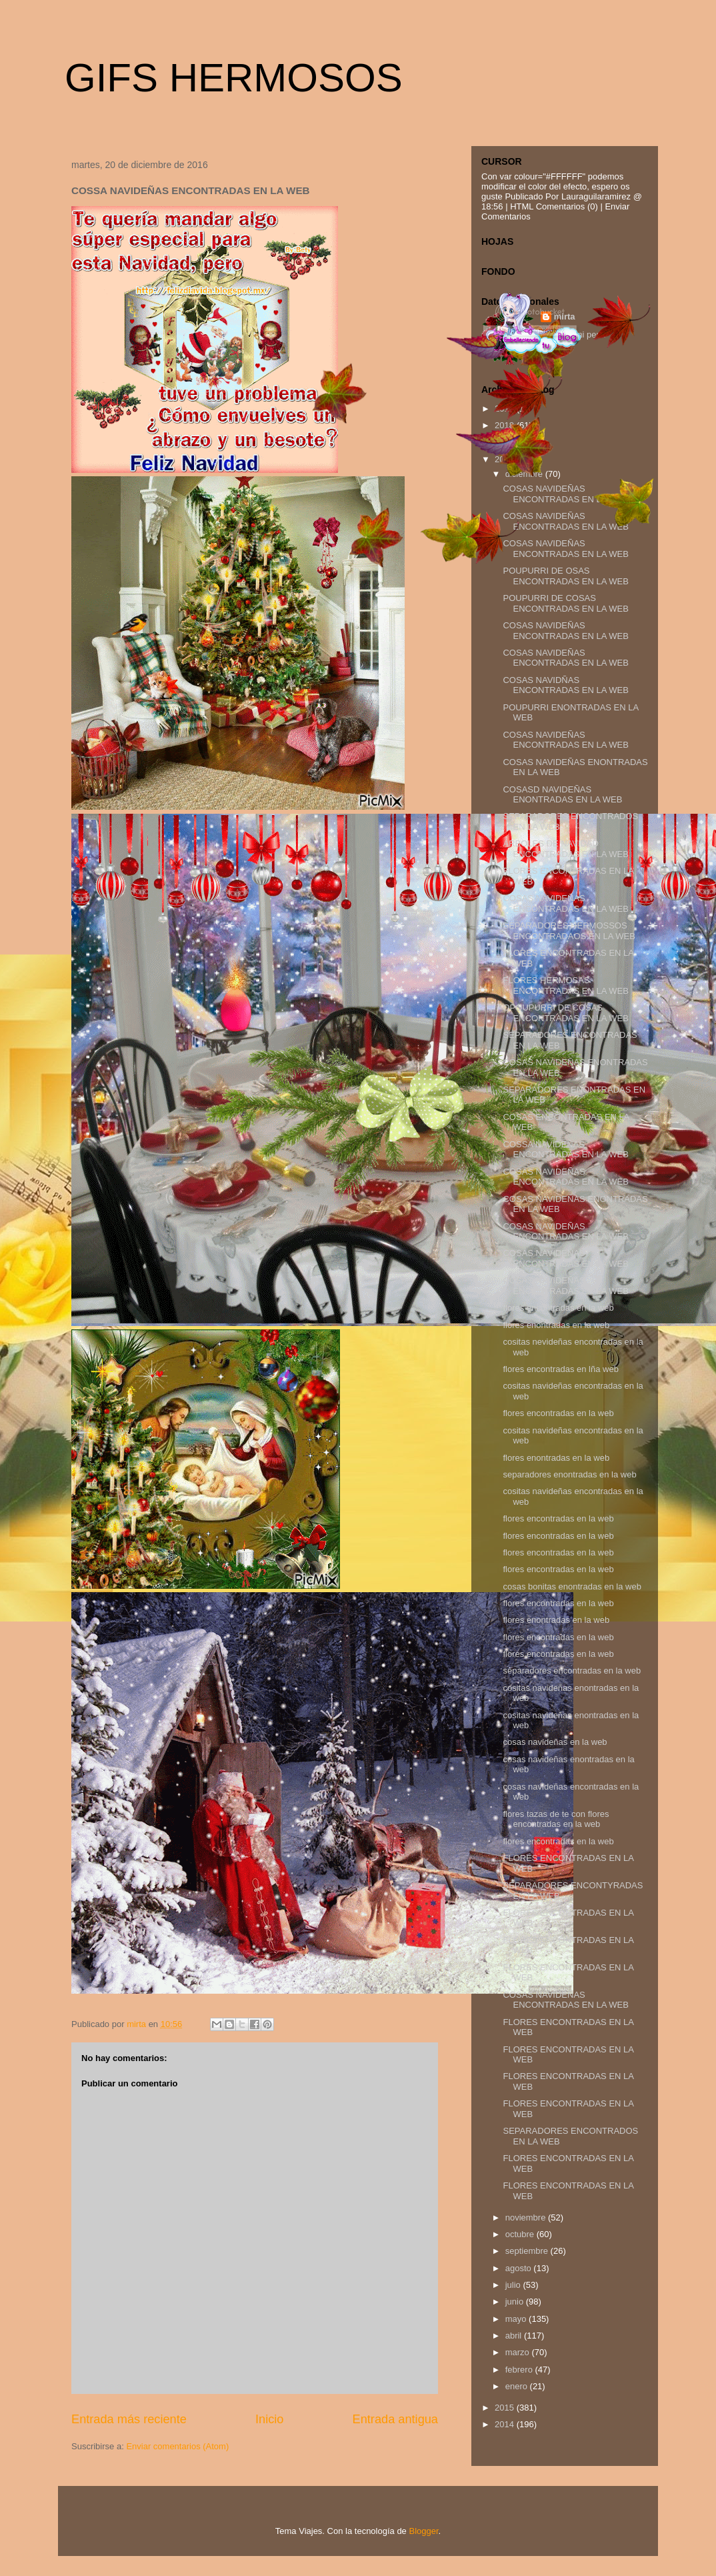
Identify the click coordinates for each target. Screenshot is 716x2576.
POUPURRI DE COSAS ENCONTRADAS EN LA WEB (565, 603)
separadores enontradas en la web (569, 1474)
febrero (520, 2370)
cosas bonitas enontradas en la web (572, 1586)
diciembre (525, 474)
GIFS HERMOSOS (234, 77)
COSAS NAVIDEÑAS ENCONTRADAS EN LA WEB (565, 494)
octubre (521, 2234)
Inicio (269, 2419)
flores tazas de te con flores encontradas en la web (556, 1819)
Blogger (423, 2531)
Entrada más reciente (129, 2419)
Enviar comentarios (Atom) (177, 2446)
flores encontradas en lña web (560, 1369)
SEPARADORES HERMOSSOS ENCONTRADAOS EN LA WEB (569, 930)
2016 (506, 459)
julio (514, 2285)
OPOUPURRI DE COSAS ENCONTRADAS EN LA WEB (565, 1013)
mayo (517, 2319)
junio (515, 2302)
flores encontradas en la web (558, 1308)
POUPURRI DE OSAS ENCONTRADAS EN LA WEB (565, 576)
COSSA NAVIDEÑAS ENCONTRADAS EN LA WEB (565, 1149)
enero (517, 2386)
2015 (506, 2408)
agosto (519, 2268)
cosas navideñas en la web (555, 1742)
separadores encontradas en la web (572, 1671)
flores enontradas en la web (556, 1325)
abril (514, 2336)
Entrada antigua (395, 2419)
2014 (506, 2424)
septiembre (528, 2251)
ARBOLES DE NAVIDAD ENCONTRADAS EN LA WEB (565, 848)
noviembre (526, 2217)
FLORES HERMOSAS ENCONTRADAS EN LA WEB (565, 985)
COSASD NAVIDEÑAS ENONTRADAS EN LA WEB (562, 794)
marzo (518, 2352)
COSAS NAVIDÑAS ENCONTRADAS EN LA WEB (565, 685)
